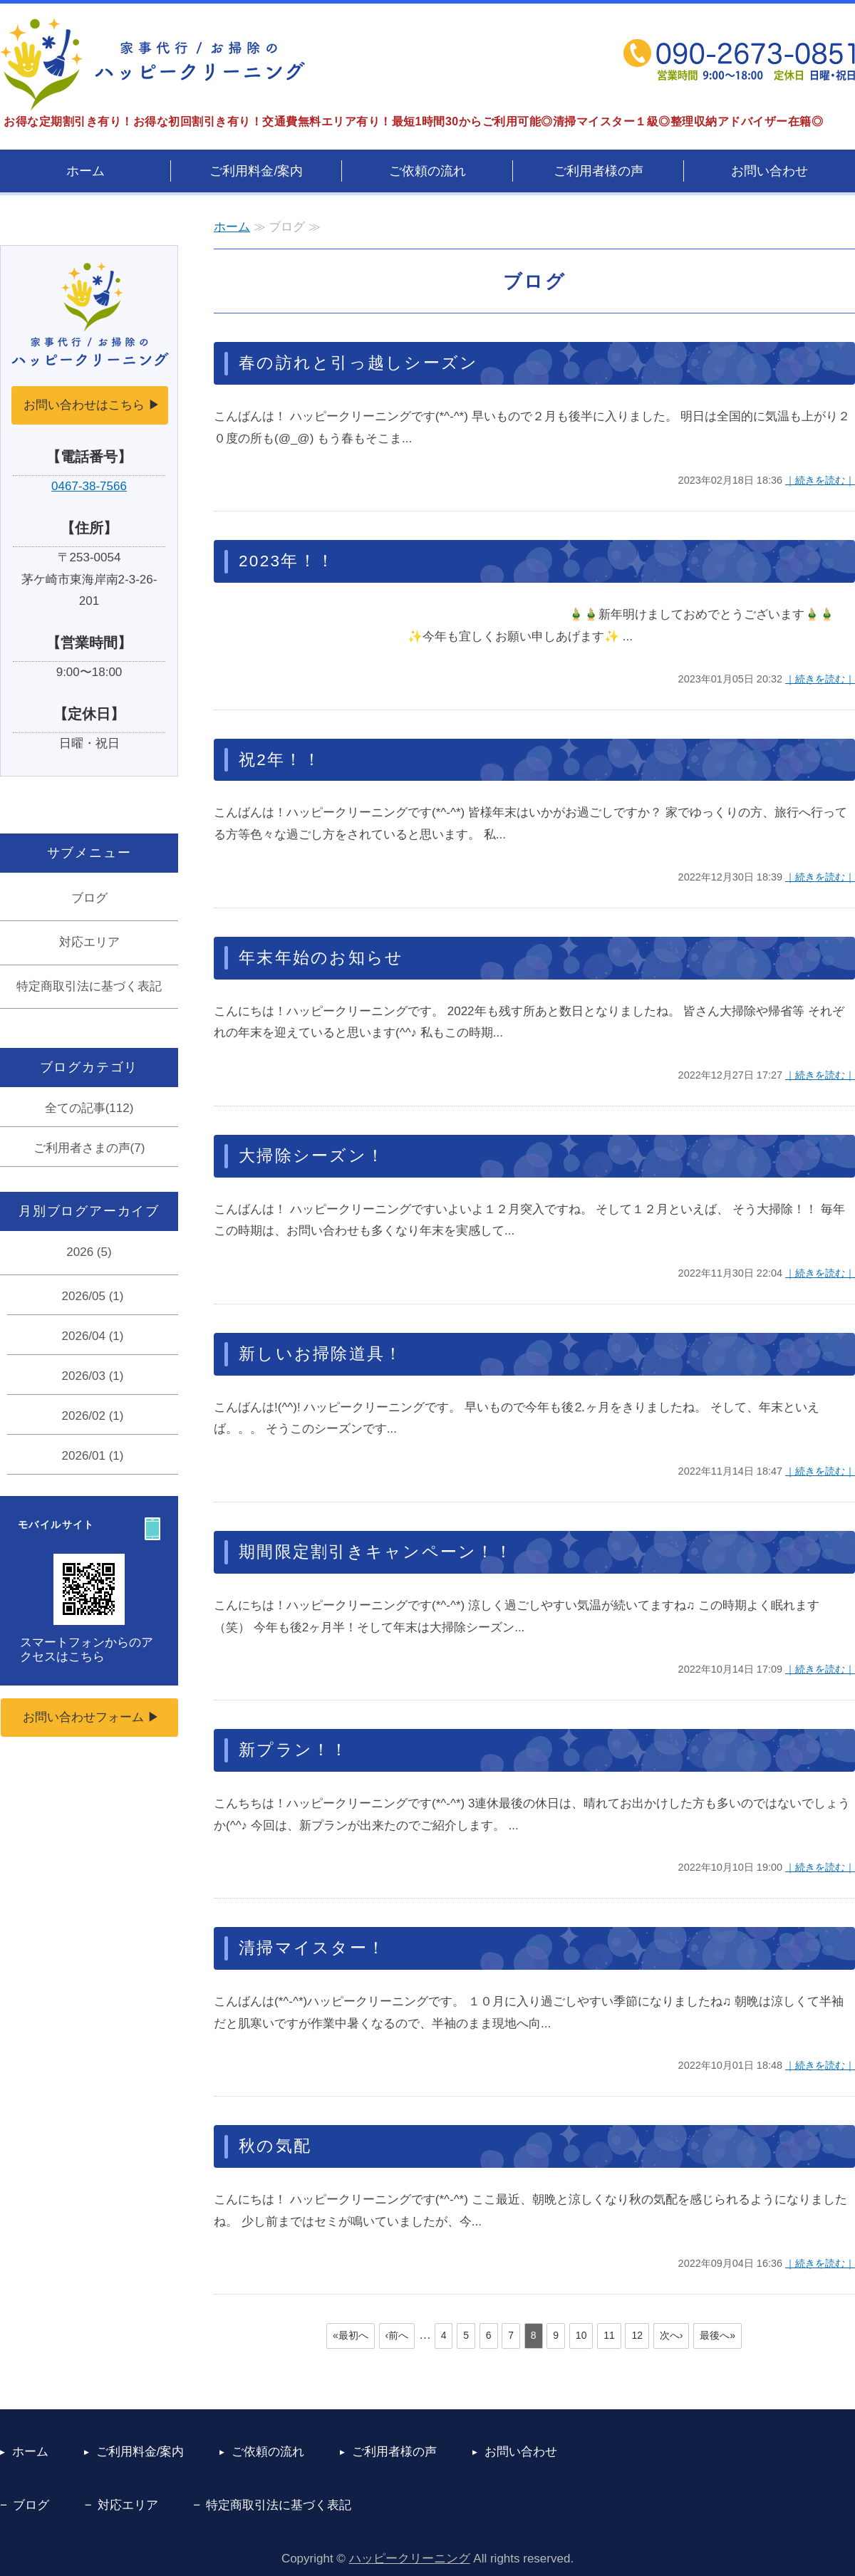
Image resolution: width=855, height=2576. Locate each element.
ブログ (89, 898)
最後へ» (717, 2335)
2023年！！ (287, 561)
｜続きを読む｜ (820, 480)
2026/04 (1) (93, 1336)
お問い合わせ (769, 171)
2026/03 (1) (93, 1376)
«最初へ (350, 2335)
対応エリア (89, 942)
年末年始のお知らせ (321, 958)
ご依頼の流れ (427, 171)
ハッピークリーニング (409, 2558)
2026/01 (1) (93, 1456)
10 (581, 2335)
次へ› (671, 2335)
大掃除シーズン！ (312, 1156)
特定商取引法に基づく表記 (89, 986)
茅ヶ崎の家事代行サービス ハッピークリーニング (152, 64)
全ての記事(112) (89, 1108)
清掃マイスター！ (312, 1948)
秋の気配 (275, 2146)
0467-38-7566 (89, 486)
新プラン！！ (294, 1750)
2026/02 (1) (93, 1416)
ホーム (85, 171)
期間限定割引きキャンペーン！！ (376, 1552)
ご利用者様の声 (598, 171)
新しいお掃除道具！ (321, 1354)
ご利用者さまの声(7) (89, 1148)
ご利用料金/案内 (256, 171)
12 (637, 2335)
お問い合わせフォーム (83, 1717)
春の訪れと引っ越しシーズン (358, 363)
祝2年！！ (280, 760)
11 (609, 2335)
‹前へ (397, 2335)
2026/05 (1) (93, 1296)
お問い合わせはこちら (84, 405)
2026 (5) (88, 1252)
